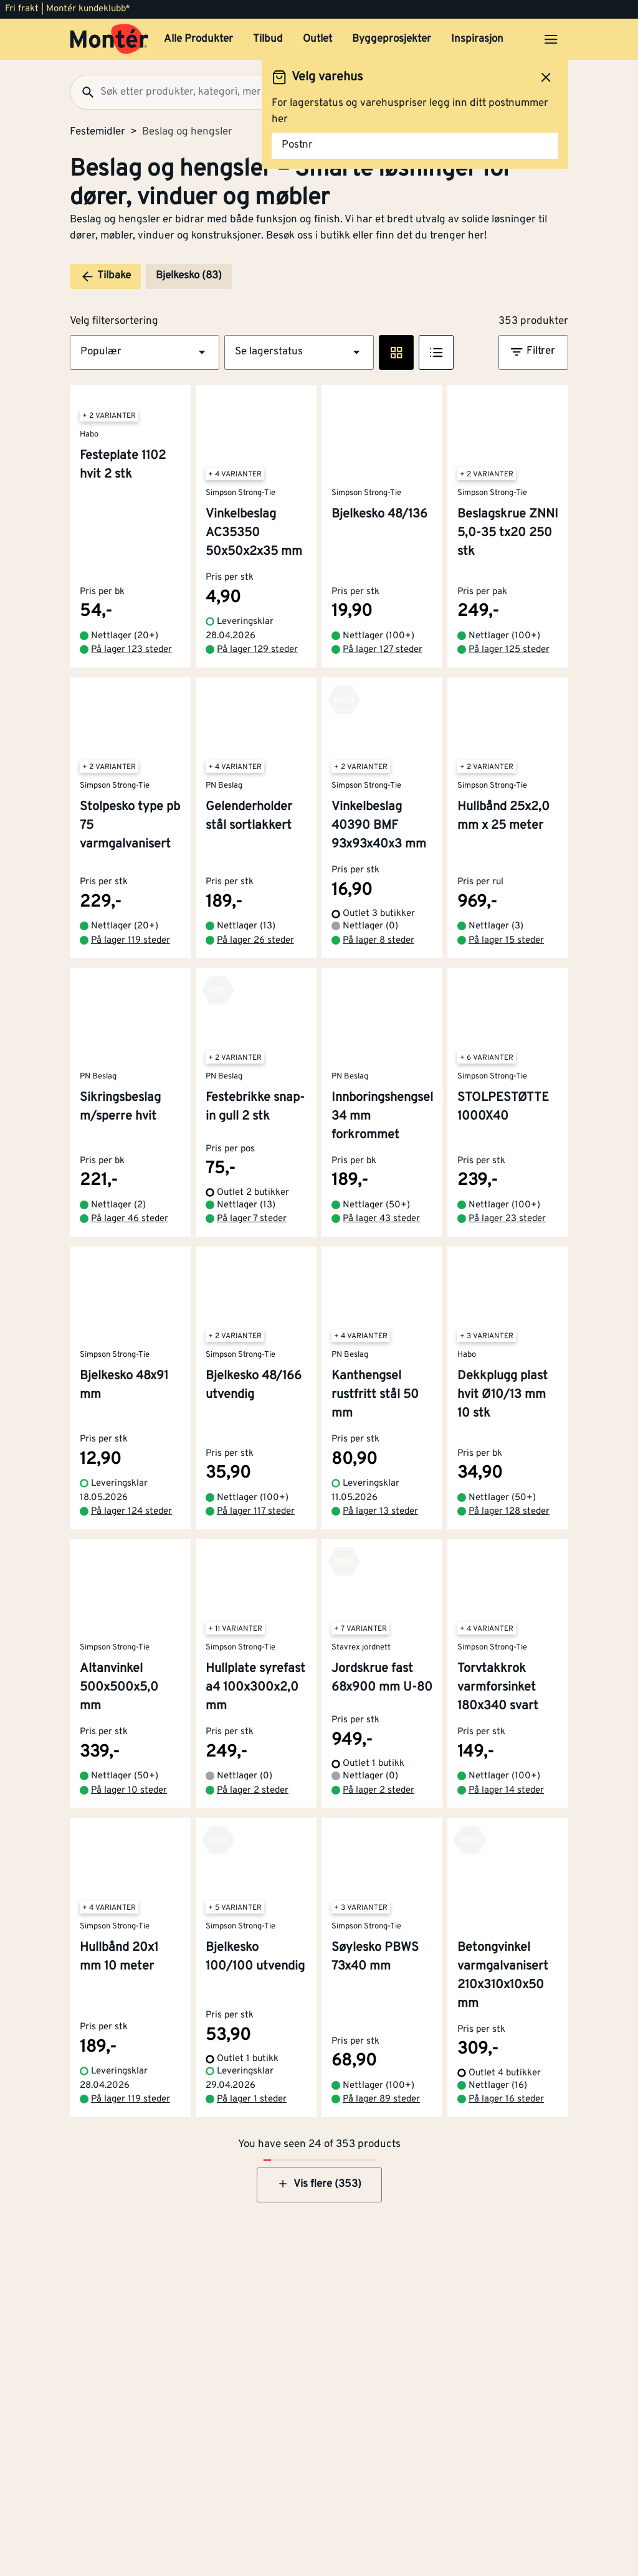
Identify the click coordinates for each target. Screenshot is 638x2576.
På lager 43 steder (381, 1219)
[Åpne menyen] (550, 39)
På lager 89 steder (381, 2099)
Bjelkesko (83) (189, 276)
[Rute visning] (396, 352)
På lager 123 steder (131, 650)
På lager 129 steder (257, 650)
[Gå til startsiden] (109, 39)
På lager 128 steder (509, 1511)
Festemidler (97, 132)
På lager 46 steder (129, 1219)
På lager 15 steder (506, 940)
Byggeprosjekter (391, 39)
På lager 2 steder (252, 1790)
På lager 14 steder (506, 1790)
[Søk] (82, 92)
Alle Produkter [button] (198, 39)
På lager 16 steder (506, 2099)
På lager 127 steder (382, 650)
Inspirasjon (477, 39)
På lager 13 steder (380, 1511)
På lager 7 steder (252, 1219)
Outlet (317, 39)
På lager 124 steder (131, 1511)
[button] (144, 352)
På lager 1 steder (252, 2099)
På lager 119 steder (130, 940)
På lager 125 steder (509, 650)
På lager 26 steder (255, 940)
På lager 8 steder (378, 940)
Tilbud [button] (268, 39)
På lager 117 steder (256, 1511)
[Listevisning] (436, 352)
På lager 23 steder (507, 1219)
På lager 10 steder (129, 1790)
